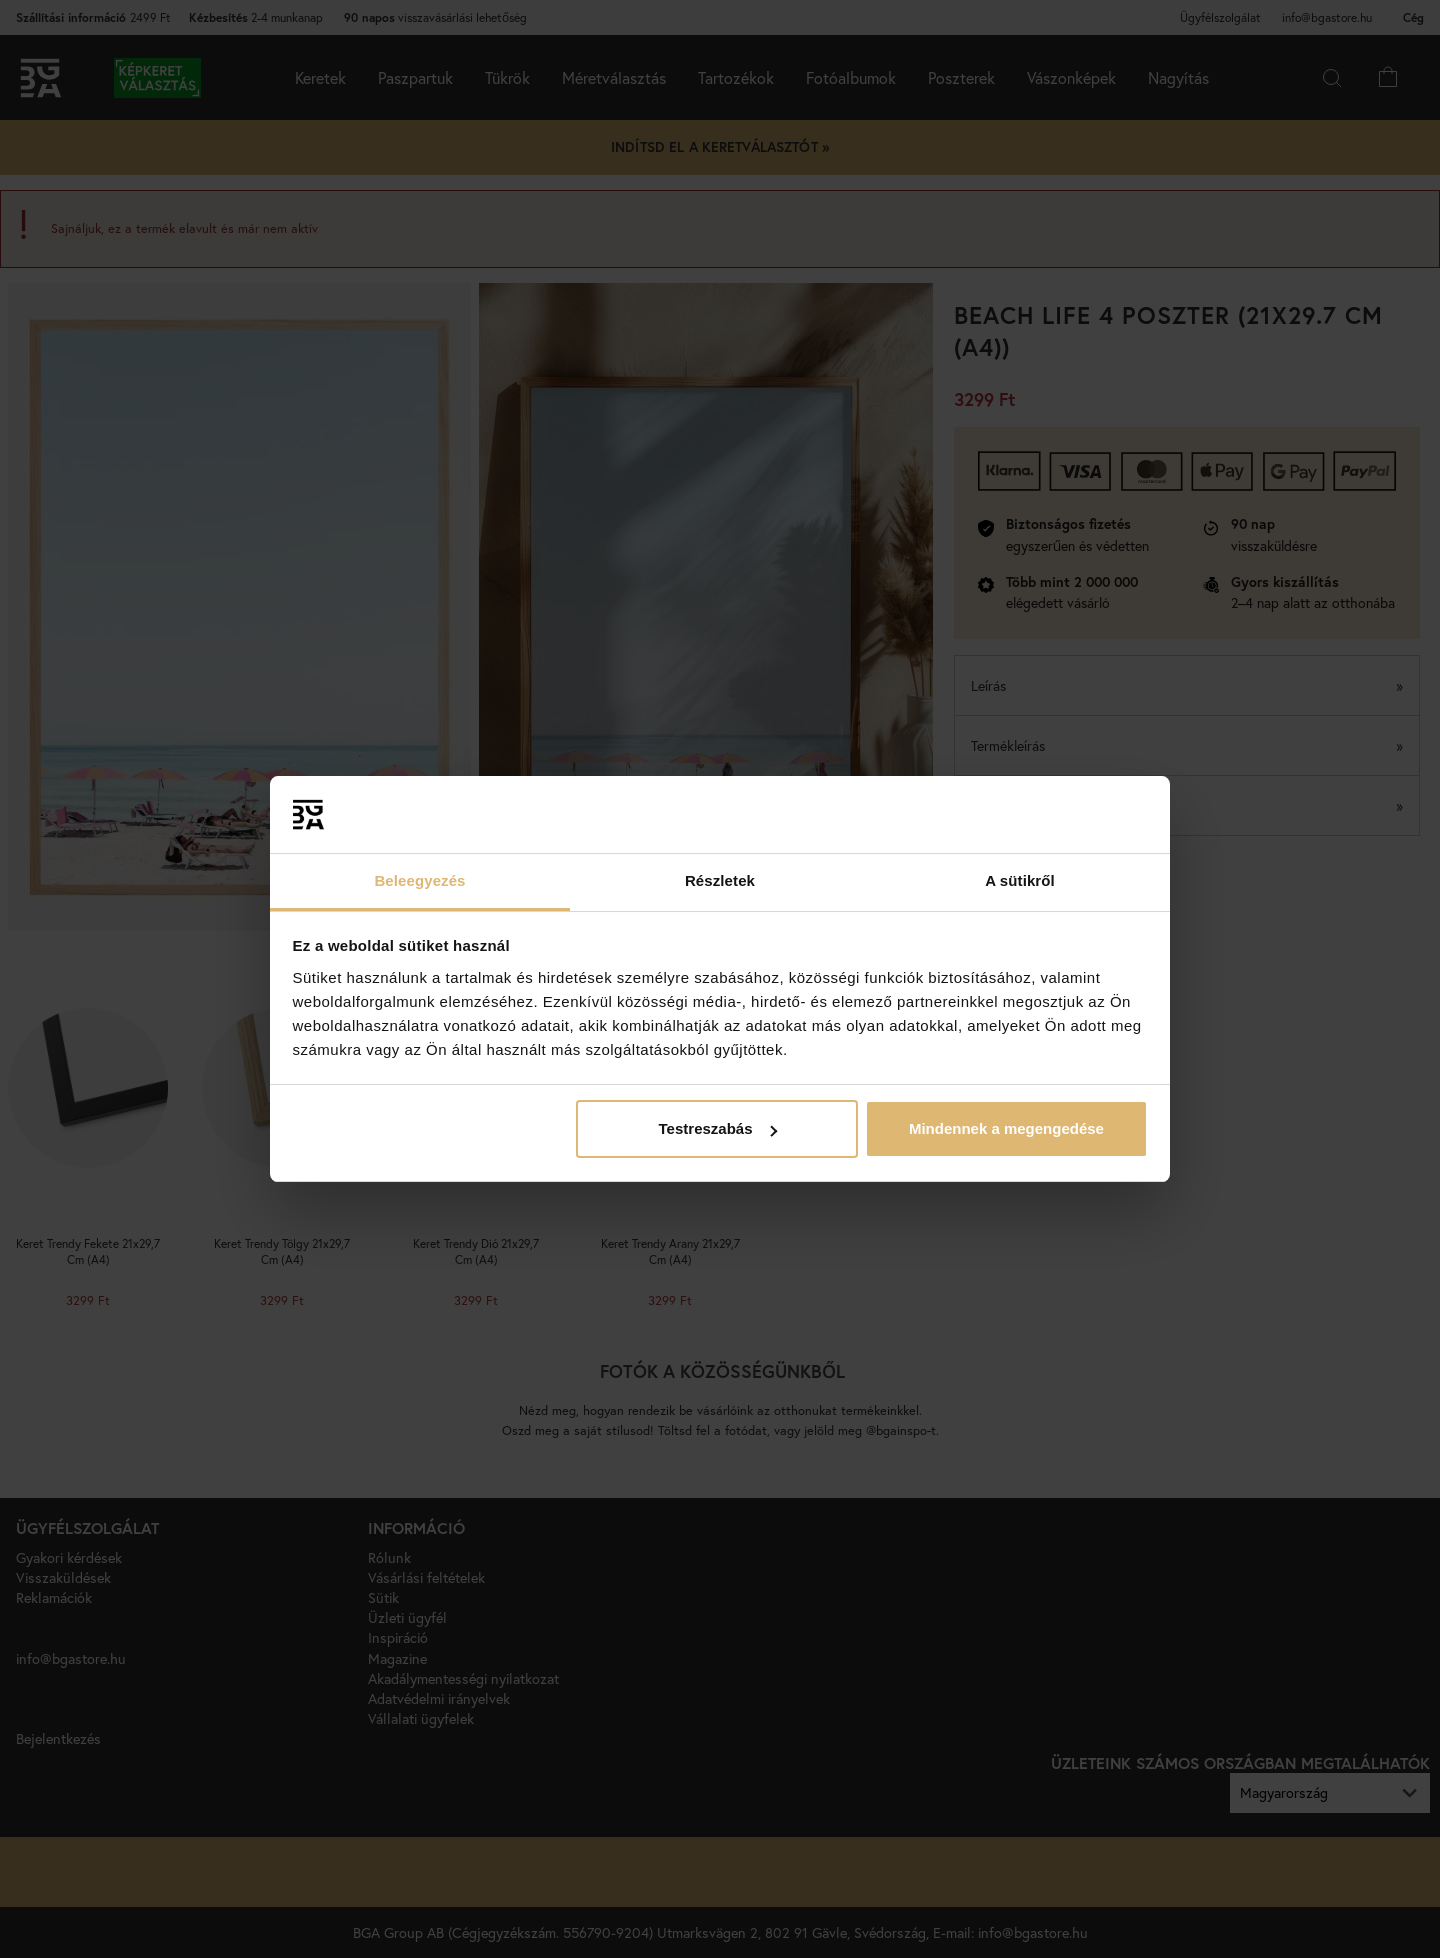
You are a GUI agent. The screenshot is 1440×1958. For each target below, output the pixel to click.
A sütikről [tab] (1020, 880)
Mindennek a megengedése (1006, 1128)
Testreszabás (718, 1128)
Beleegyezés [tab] (419, 880)
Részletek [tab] (720, 880)
